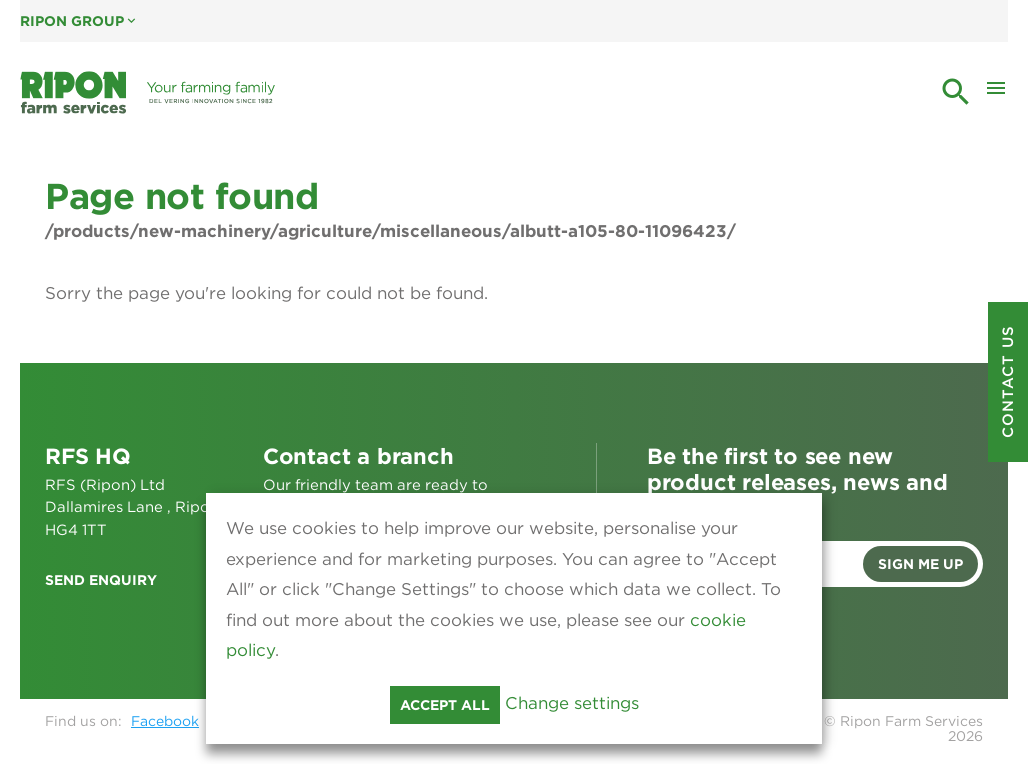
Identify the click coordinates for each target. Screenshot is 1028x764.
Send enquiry (101, 580)
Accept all (445, 705)
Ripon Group (79, 21)
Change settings (572, 703)
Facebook (165, 721)
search (956, 92)
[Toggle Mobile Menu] (996, 93)
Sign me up (920, 564)
